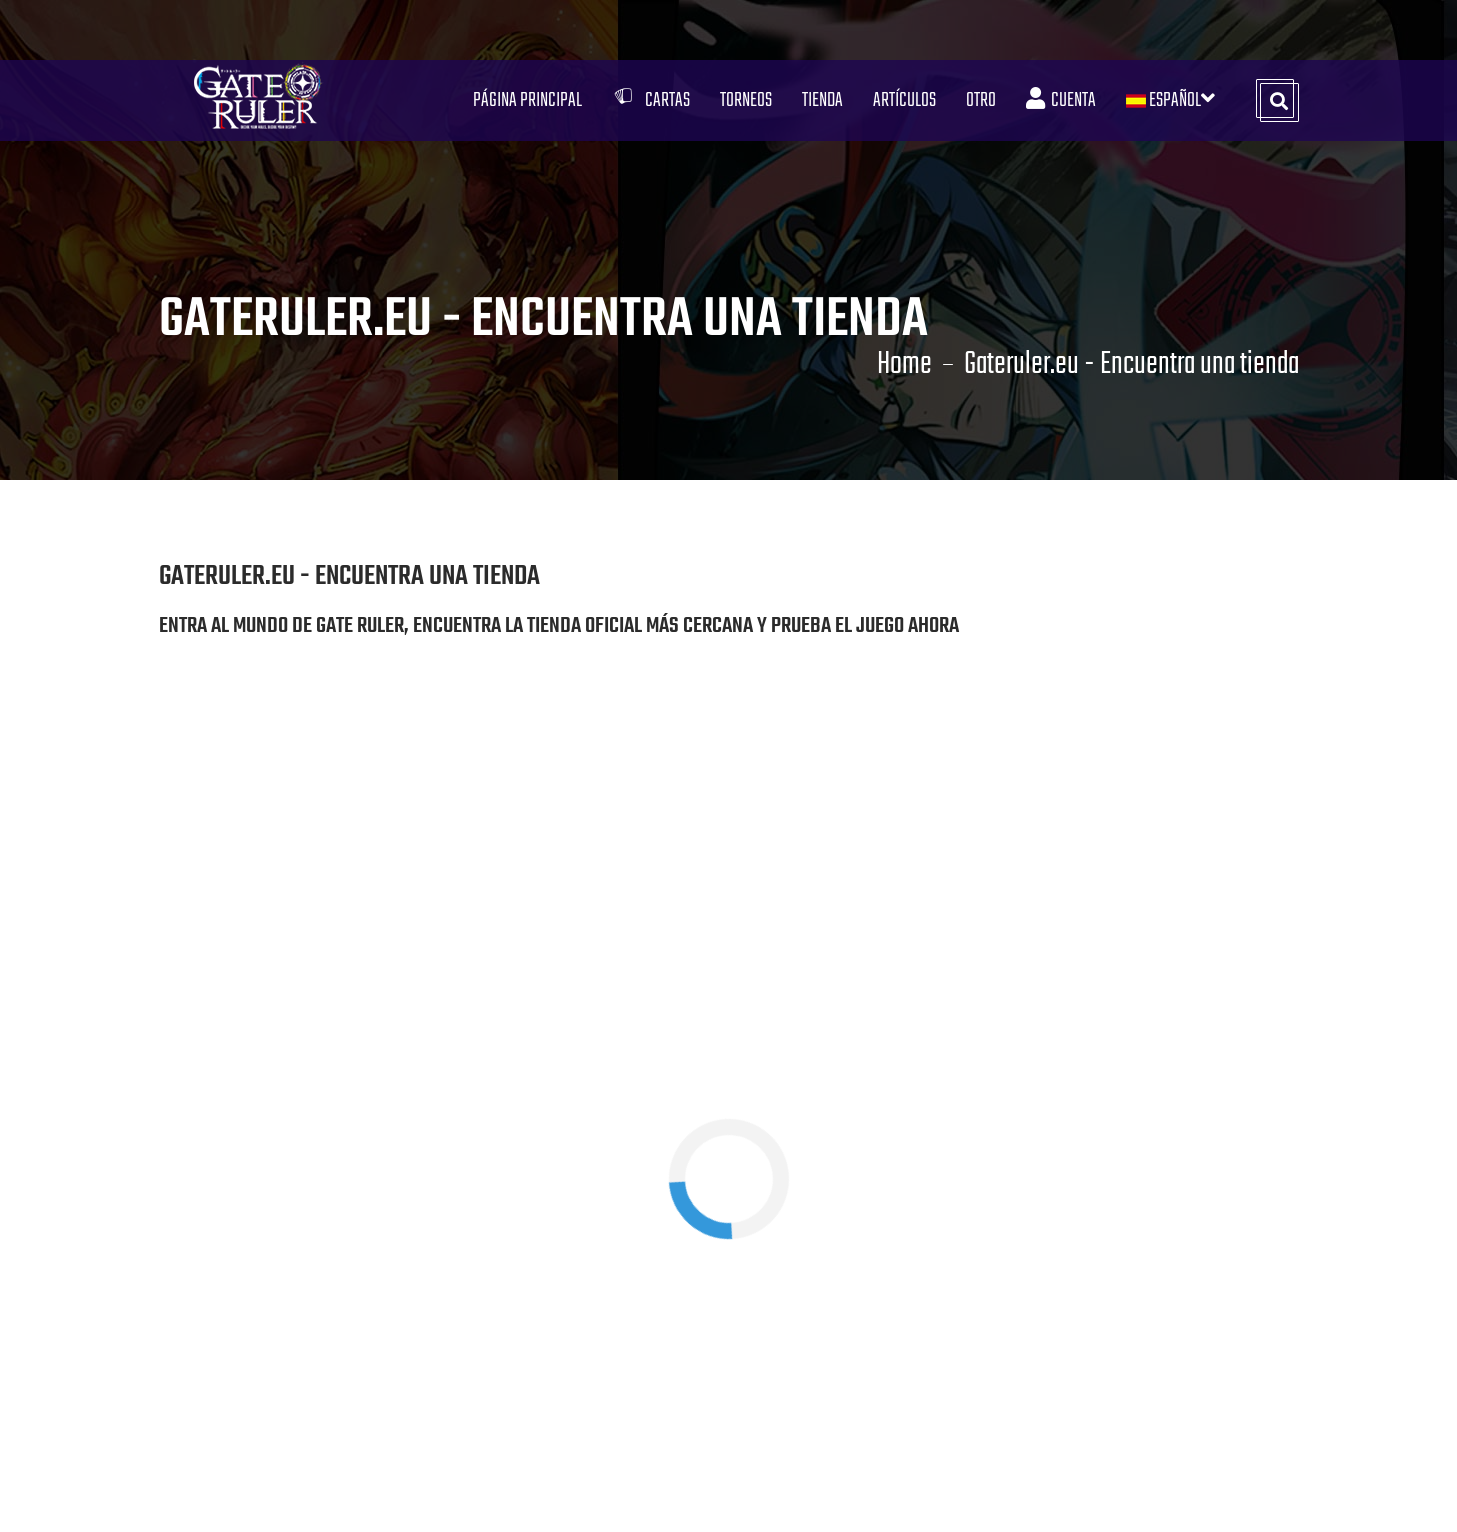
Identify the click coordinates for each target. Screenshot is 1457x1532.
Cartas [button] (651, 100)
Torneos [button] (746, 100)
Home (904, 365)
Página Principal (527, 100)
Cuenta (1061, 100)
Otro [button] (981, 100)
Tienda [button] (822, 100)
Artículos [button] (904, 100)
